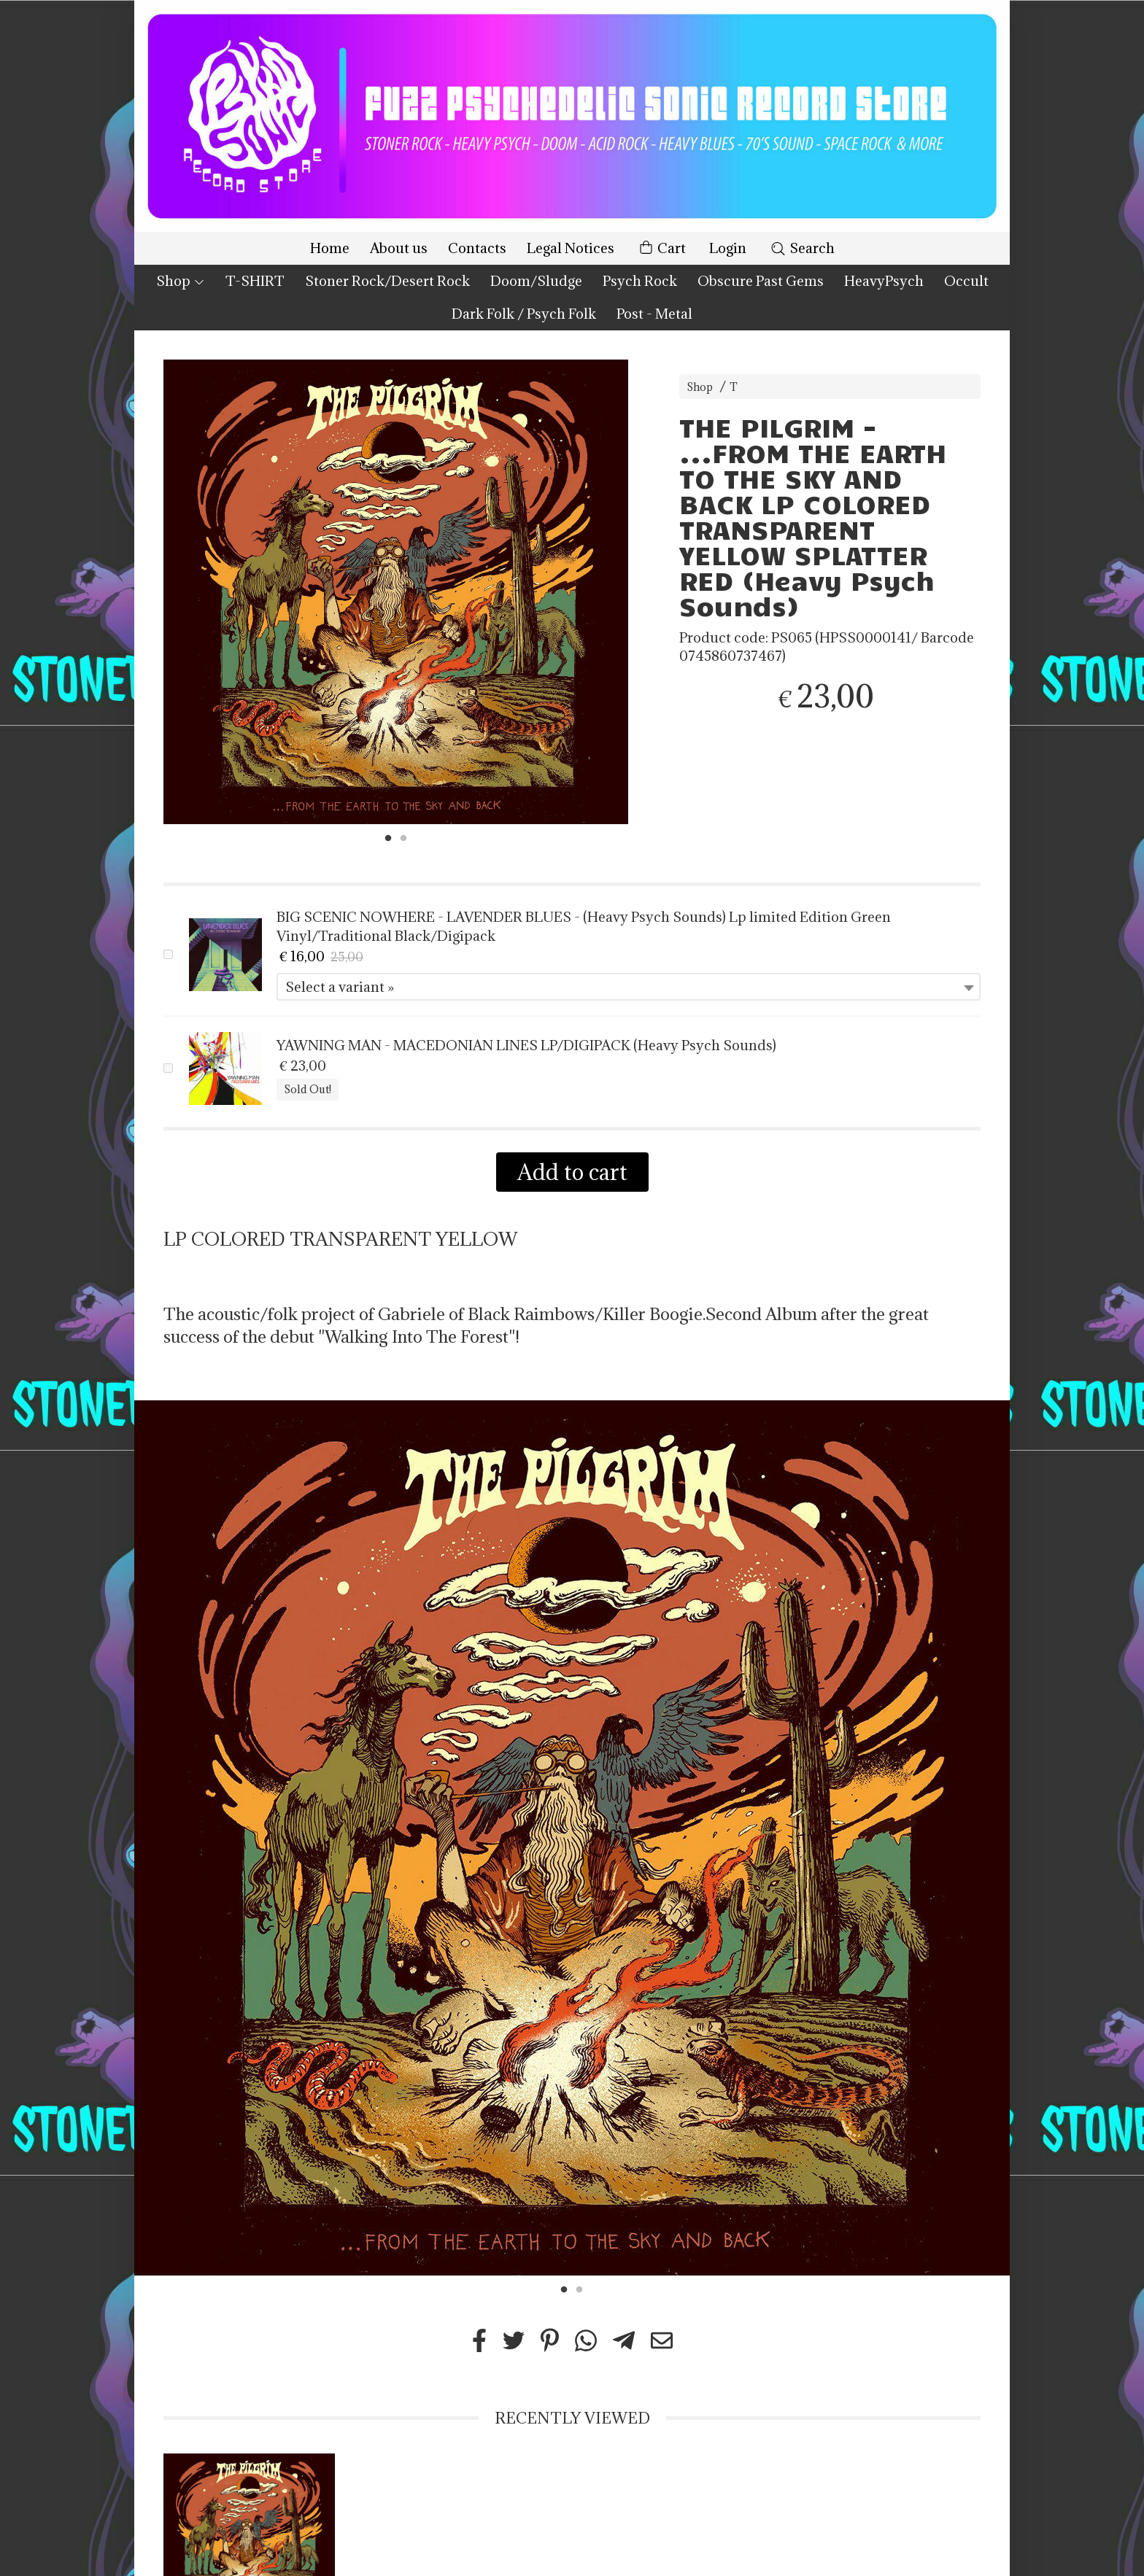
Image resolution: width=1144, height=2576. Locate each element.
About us (399, 248)
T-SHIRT (255, 281)
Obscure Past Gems (760, 281)
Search (802, 248)
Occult (966, 281)
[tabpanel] (395, 592)
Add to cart (572, 1172)
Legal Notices (570, 248)
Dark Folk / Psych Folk (524, 313)
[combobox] (629, 987)
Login (727, 248)
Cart (662, 248)
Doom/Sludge (536, 281)
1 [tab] (388, 836)
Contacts (477, 248)
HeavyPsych (884, 281)
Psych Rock (640, 281)
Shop (180, 281)
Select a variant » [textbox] (339, 987)
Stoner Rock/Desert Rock (387, 281)
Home (329, 248)
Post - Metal (654, 313)
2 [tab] (403, 836)
